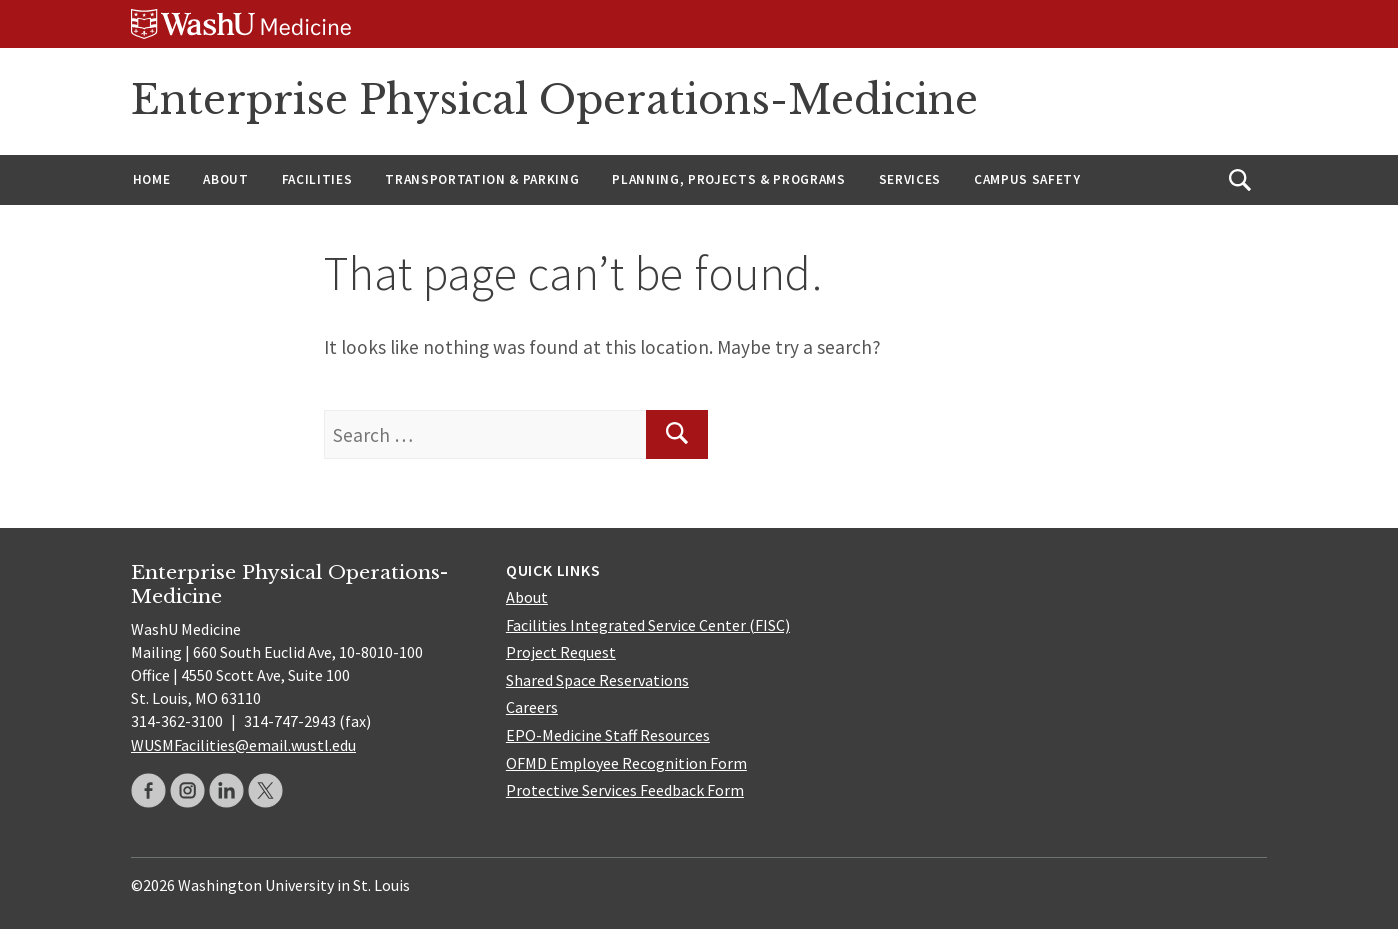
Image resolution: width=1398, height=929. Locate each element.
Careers (532, 707)
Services (910, 179)
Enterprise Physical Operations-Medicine (554, 100)
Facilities (317, 179)
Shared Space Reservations (597, 680)
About (225, 179)
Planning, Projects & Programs (728, 179)
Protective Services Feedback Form (625, 790)
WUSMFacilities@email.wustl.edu (243, 745)
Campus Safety (1027, 179)
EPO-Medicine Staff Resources (608, 735)
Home (152, 179)
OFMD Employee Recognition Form (626, 763)
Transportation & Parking (482, 179)
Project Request (561, 652)
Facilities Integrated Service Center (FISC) (648, 625)
